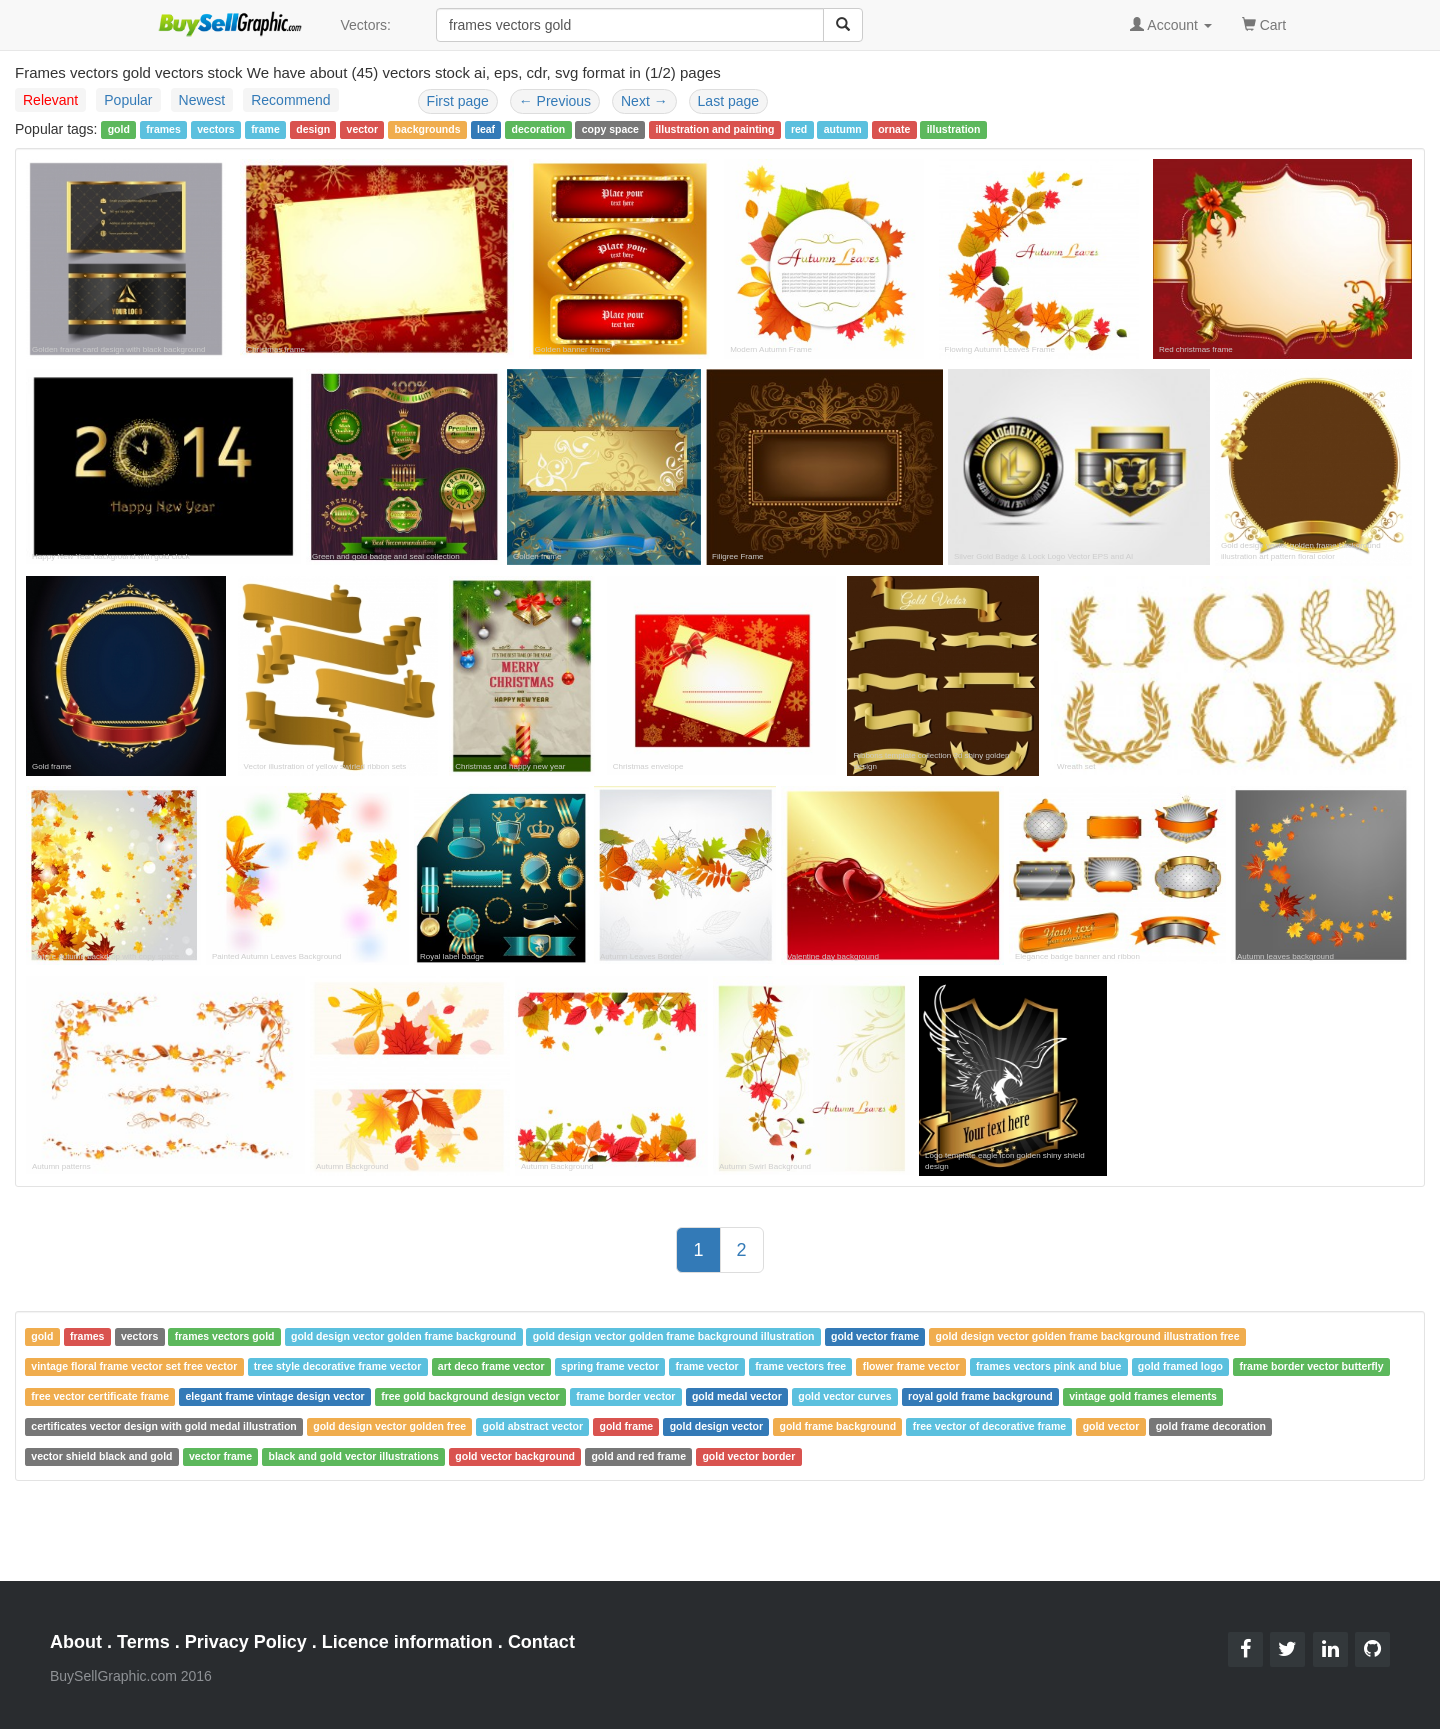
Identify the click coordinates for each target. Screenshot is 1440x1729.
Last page (729, 101)
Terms (143, 1642)
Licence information (407, 1642)
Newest (202, 100)
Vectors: (365, 25)
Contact (541, 1642)
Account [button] (1171, 25)
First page (458, 101)
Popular (128, 100)
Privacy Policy (246, 1642)
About (76, 1642)
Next (644, 101)
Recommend (290, 100)
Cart (1264, 23)
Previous (555, 101)
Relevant (50, 100)
